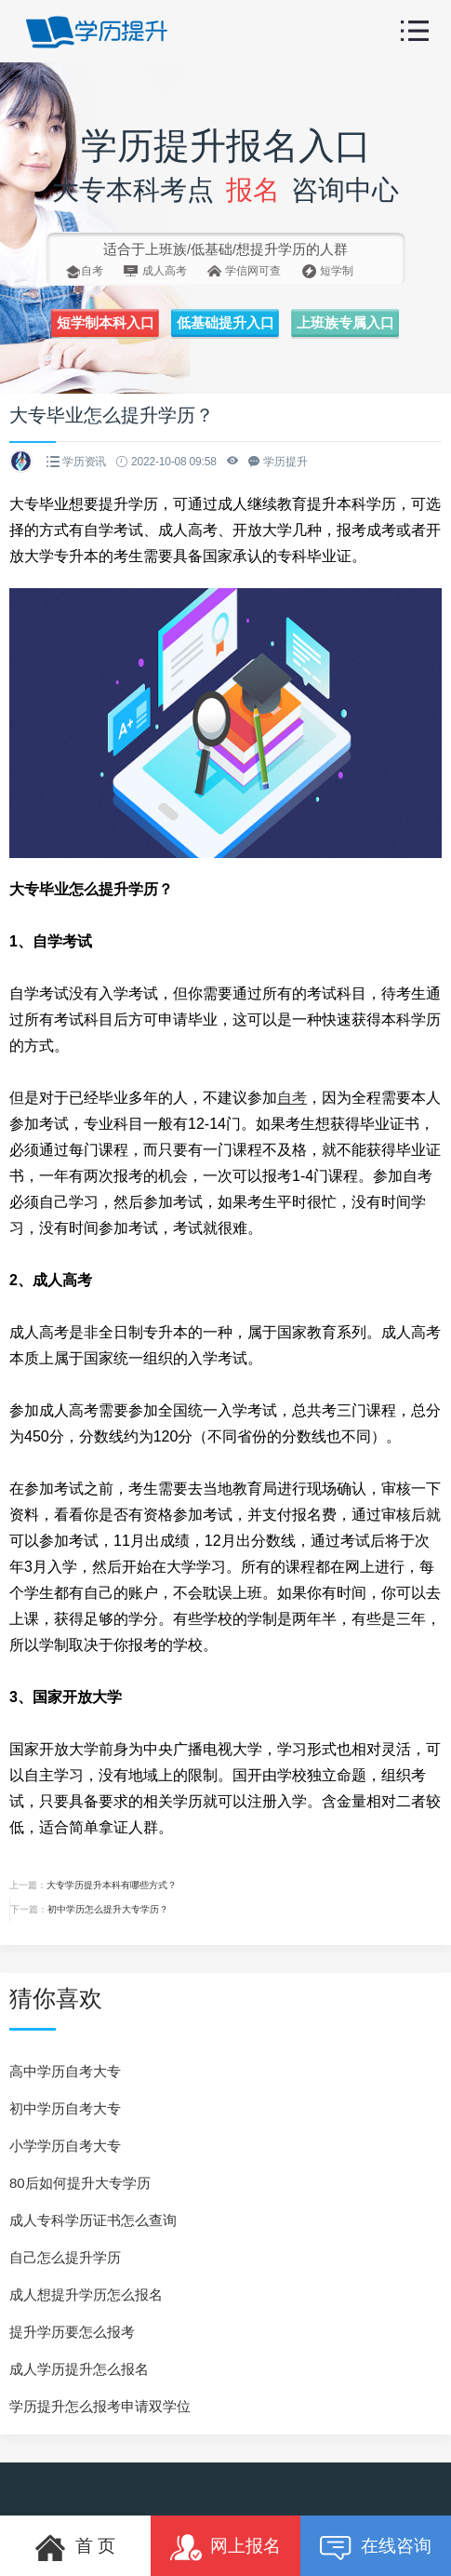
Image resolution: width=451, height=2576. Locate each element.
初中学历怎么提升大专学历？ (107, 1909)
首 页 (74, 2547)
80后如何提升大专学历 (80, 2183)
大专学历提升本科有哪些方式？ (111, 1885)
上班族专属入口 (345, 322)
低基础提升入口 (225, 322)
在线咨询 (375, 2547)
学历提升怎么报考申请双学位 (100, 2406)
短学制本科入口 (105, 322)
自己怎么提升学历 (65, 2257)
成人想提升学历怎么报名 (86, 2294)
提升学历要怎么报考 (72, 2332)
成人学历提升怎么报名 (79, 2369)
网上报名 (226, 2547)
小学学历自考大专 (65, 2145)
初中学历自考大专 (65, 2108)
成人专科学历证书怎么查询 (93, 2220)
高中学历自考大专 (65, 2071)
